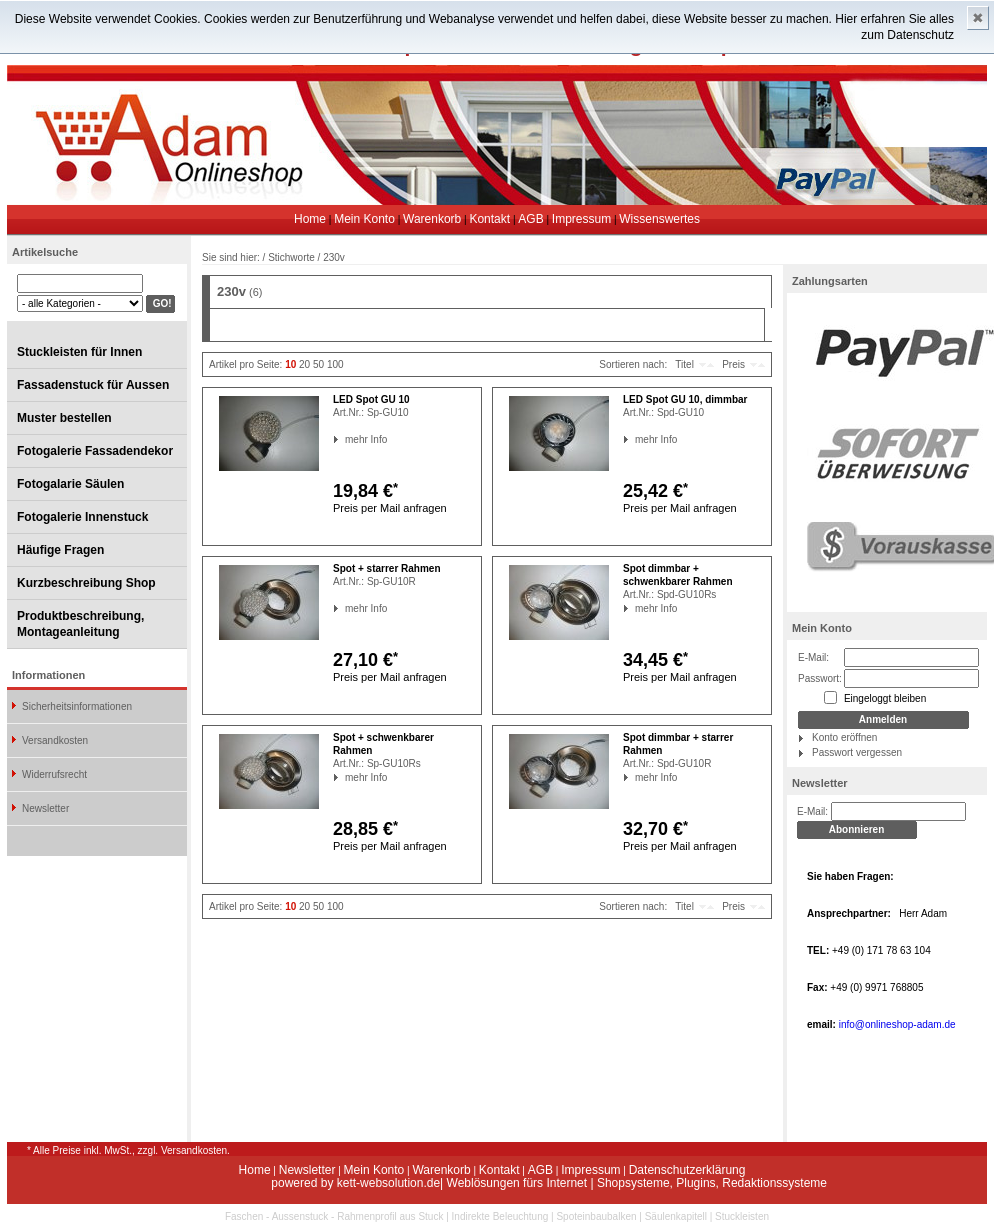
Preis (733, 364)
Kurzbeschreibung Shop (86, 583)
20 (304, 364)
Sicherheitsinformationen (77, 706)
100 (335, 364)
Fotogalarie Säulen (70, 484)
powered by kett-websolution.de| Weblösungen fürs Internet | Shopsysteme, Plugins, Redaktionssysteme (549, 1183)
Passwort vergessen (857, 752)
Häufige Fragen (60, 550)
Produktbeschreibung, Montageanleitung (80, 624)
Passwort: (820, 678)
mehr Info (345, 439)
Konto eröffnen (844, 737)
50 (318, 364)
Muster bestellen (64, 418)
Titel (684, 364)
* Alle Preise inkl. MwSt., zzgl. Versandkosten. (128, 1150)
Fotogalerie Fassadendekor (95, 451)
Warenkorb (432, 219)
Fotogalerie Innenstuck (82, 517)
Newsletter (45, 808)
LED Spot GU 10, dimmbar (685, 399)
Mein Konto (364, 219)
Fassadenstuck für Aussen (93, 385)
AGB (530, 219)
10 (290, 364)
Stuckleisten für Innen (79, 352)
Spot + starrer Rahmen (387, 568)
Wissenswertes (659, 219)
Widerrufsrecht (54, 774)
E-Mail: (813, 657)
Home (310, 219)
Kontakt (489, 219)
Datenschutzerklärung (687, 1170)
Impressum (581, 219)
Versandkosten (55, 740)
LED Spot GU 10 (371, 399)
